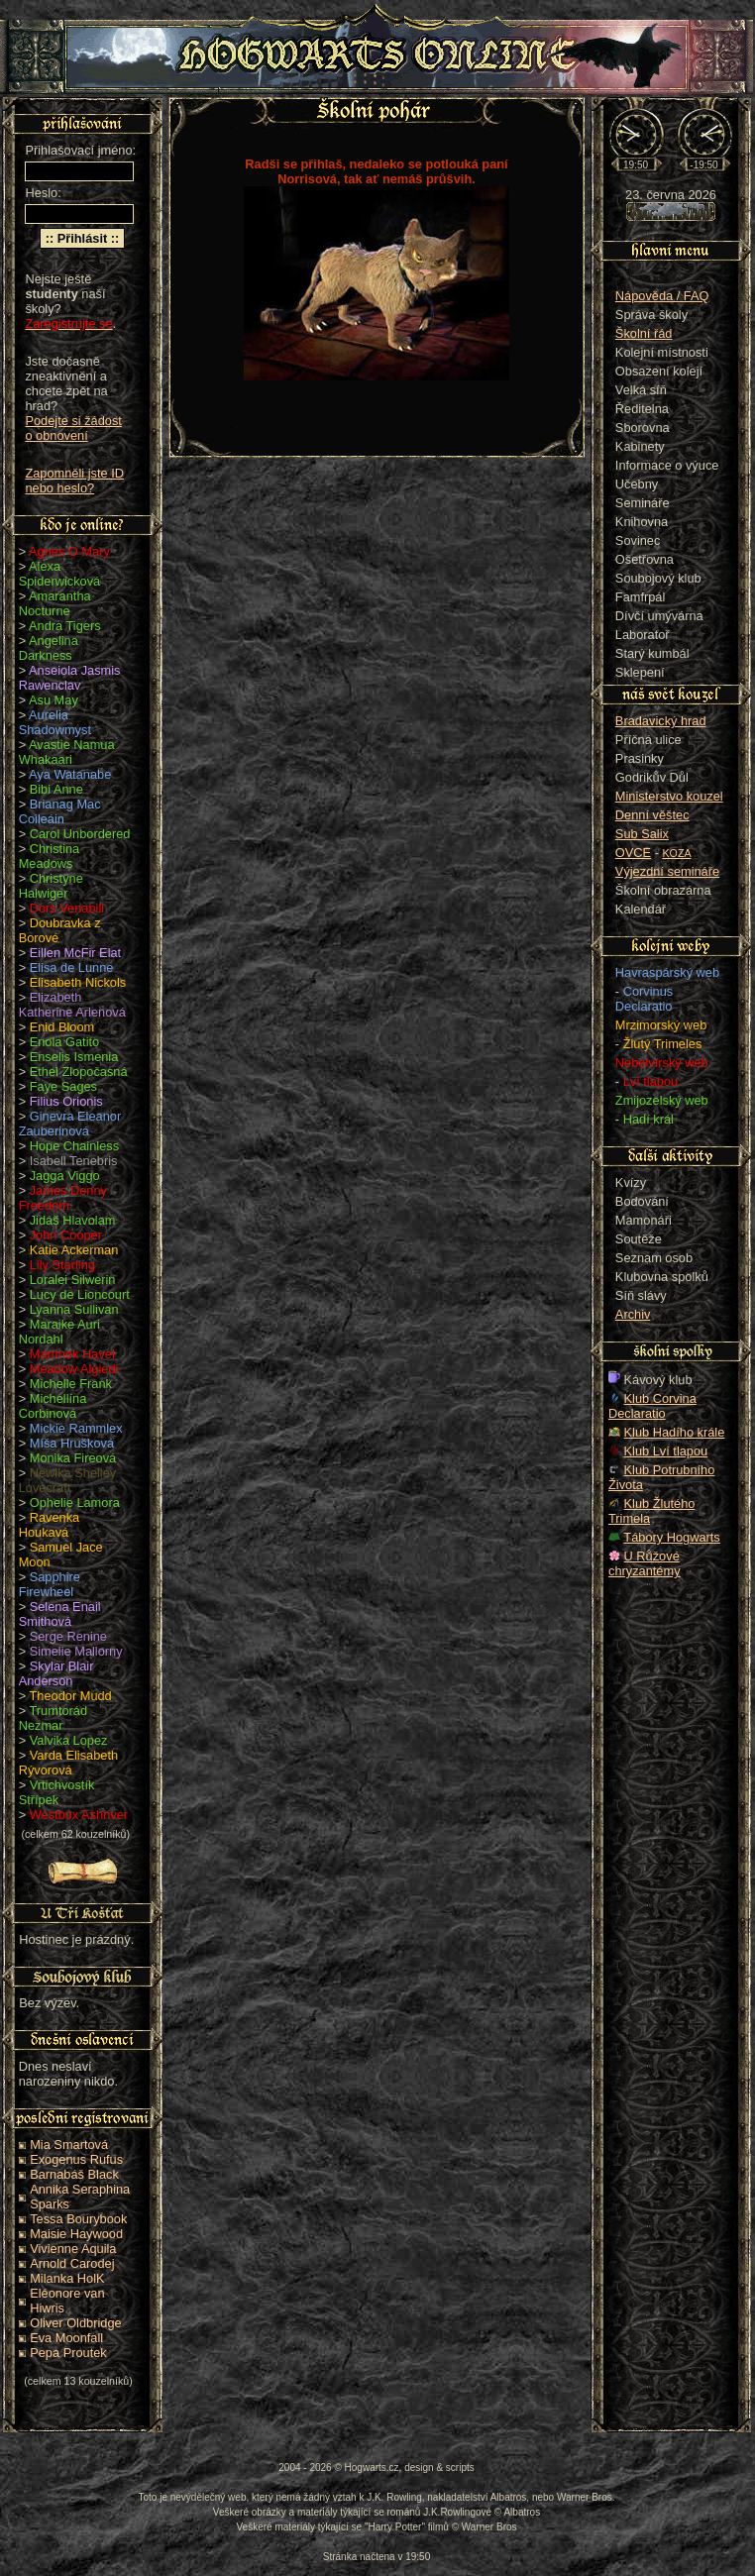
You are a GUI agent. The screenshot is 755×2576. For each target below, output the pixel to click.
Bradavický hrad (660, 720)
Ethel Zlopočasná (79, 1071)
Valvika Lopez (69, 1740)
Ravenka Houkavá (49, 1525)
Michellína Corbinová (53, 1406)
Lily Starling (62, 1264)
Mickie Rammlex (76, 1428)
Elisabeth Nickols (78, 982)
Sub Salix (642, 833)
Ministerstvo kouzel (669, 796)
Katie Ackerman (74, 1249)
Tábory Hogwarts (671, 1537)
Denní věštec (652, 814)
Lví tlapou (651, 1081)
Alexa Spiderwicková (60, 574)
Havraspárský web (667, 972)
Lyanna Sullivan (74, 1309)
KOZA (677, 853)
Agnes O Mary (69, 551)
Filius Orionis (66, 1101)
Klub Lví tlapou (666, 1451)
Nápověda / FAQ (662, 295)
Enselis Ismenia (74, 1056)
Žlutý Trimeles (662, 1043)
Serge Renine (68, 1636)
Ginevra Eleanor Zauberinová (70, 1123)
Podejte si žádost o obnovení (73, 428)
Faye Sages (63, 1086)
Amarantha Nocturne (55, 603)
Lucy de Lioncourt (80, 1294)
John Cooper (66, 1235)
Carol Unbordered (80, 833)
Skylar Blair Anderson (56, 1673)
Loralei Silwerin (73, 1279)
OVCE (633, 852)
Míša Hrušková (72, 1443)
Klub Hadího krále (674, 1432)
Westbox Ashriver (79, 1814)
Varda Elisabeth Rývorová (68, 1762)
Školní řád (644, 333)
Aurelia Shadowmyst (55, 722)
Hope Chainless (74, 1145)
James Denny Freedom (63, 1198)
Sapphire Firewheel (49, 1584)
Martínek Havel (72, 1353)
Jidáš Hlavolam (73, 1220)
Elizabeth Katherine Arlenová (72, 1005)
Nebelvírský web (661, 1062)
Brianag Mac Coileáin (60, 811)
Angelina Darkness (48, 648)
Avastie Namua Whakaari (67, 752)
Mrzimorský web (660, 1025)
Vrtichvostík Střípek (57, 1792)
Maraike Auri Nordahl (59, 1331)
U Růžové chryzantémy (644, 1563)
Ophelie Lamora (75, 1502)
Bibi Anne (56, 789)
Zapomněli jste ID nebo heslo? (74, 480)
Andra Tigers (65, 625)
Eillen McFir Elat (75, 952)
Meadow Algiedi (74, 1368)
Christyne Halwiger (51, 886)
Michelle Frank (71, 1383)
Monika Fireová (73, 1457)
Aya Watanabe (70, 774)
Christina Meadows (49, 856)
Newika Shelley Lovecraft (68, 1480)
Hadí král (648, 1119)
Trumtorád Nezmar (53, 1718)
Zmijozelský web (661, 1100)
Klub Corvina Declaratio (652, 1406)
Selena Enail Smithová (60, 1614)
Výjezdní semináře (667, 871)
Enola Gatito (64, 1041)
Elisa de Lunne (72, 967)
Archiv (633, 1314)
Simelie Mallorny (76, 1651)
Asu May (53, 700)
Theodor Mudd (71, 1695)
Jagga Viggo (65, 1175)
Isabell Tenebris (74, 1160)
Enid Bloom (62, 1027)
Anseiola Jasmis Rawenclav (70, 678)
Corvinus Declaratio (644, 999)
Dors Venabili (67, 908)
